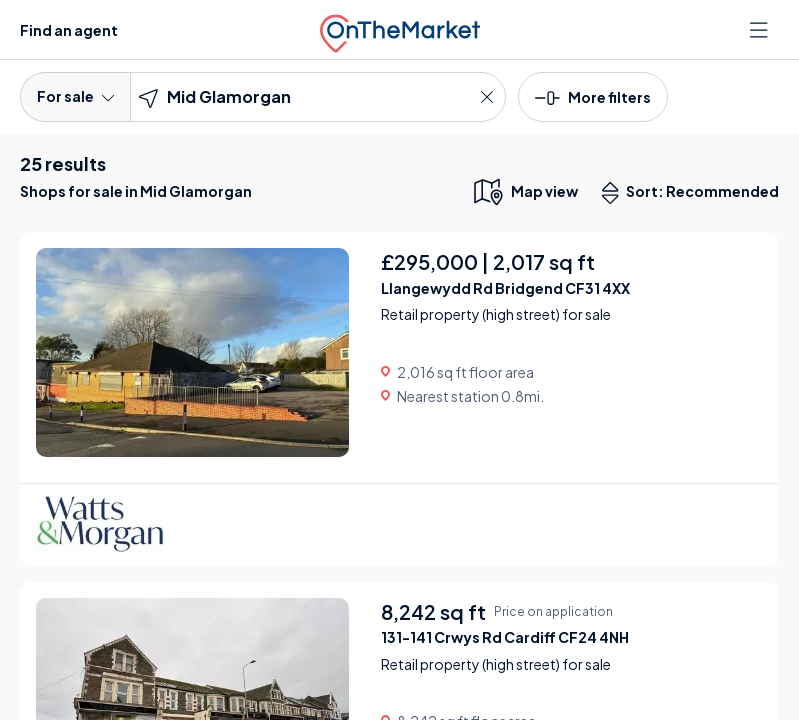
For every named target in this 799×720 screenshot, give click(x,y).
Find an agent (69, 30)
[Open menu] (761, 30)
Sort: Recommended (695, 193)
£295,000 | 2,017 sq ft (488, 261)
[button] (593, 96)
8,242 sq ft (433, 611)
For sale (75, 96)
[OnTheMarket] (400, 29)
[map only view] (524, 191)
